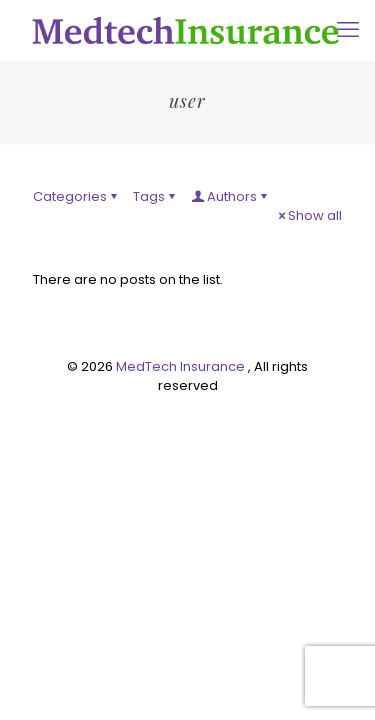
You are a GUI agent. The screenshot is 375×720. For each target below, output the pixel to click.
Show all (308, 215)
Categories (76, 196)
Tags (155, 196)
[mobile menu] (348, 30)
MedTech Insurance (182, 366)
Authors (230, 196)
